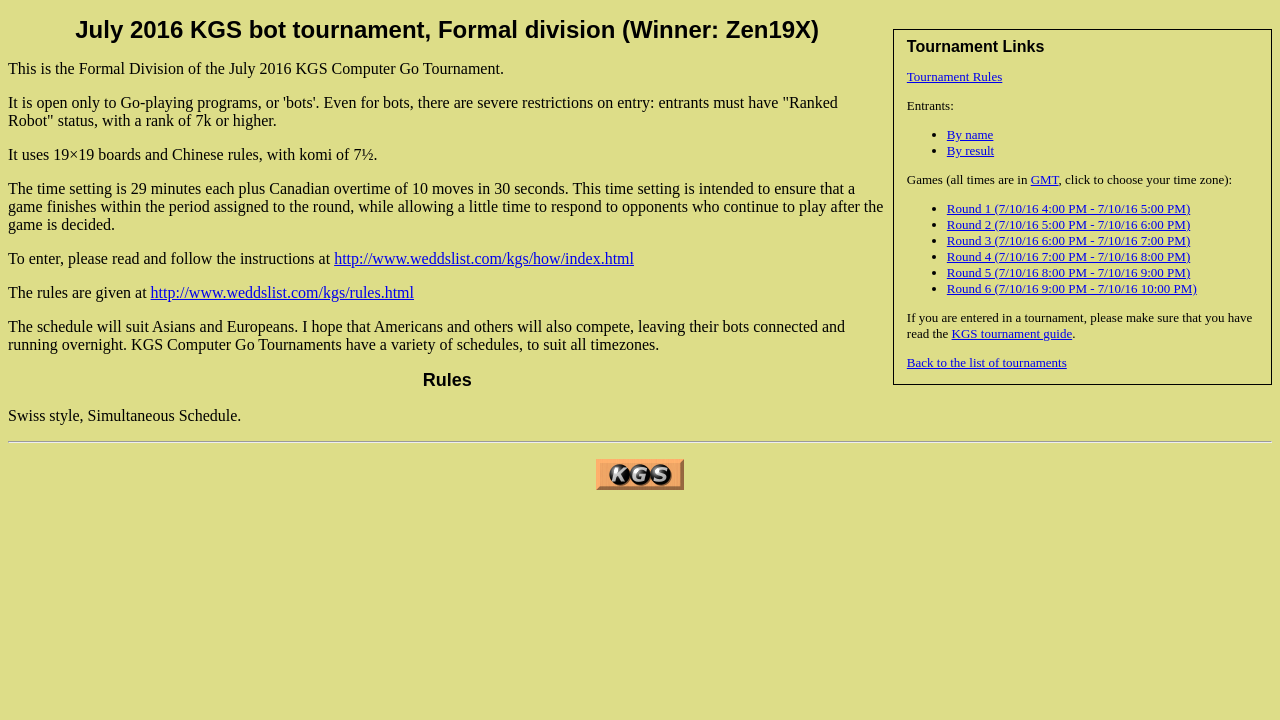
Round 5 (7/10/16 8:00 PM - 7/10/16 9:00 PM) (1068, 272)
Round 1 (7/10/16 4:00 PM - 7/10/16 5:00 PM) (1068, 208)
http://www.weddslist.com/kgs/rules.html (282, 292)
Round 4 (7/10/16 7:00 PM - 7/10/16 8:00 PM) (1068, 256)
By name (970, 134)
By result (970, 150)
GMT (1045, 179)
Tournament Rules (955, 76)
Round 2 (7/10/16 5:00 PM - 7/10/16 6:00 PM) (1068, 224)
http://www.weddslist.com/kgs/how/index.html (484, 258)
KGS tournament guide (1012, 333)
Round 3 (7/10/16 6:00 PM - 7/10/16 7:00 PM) (1068, 240)
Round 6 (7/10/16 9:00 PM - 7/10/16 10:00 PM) (1072, 288)
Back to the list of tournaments (987, 362)
